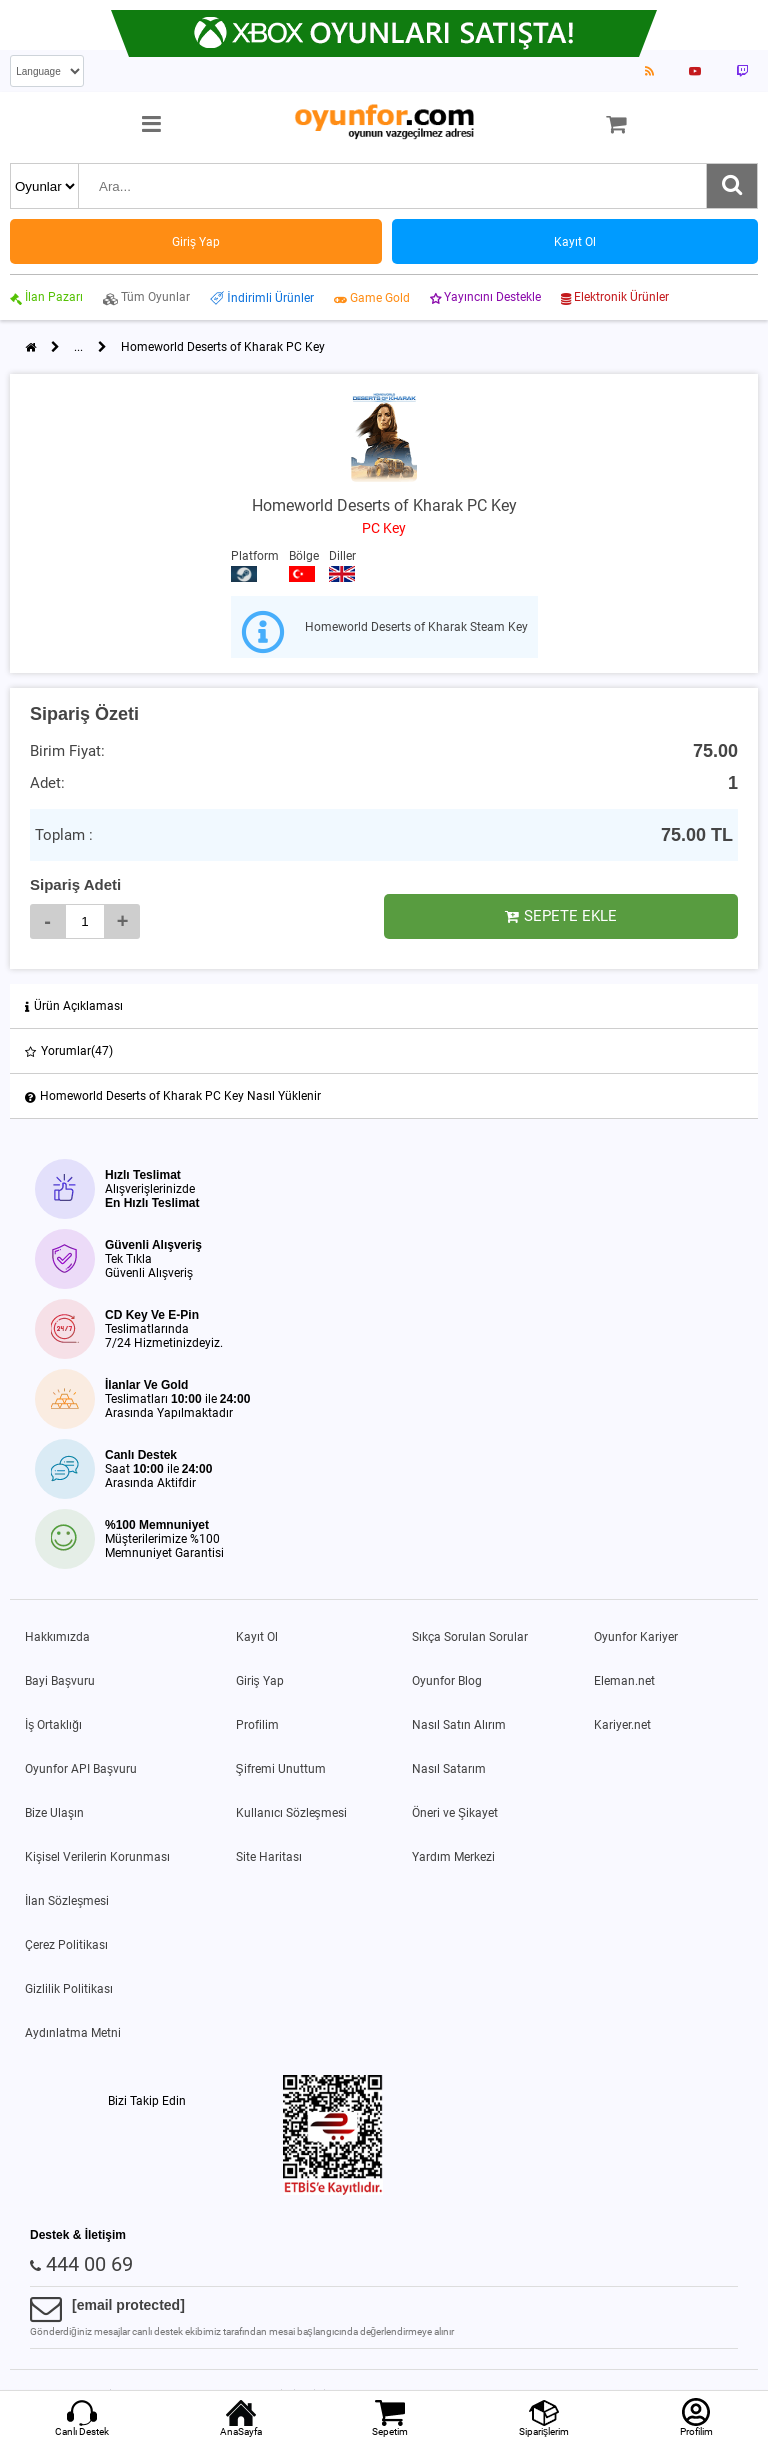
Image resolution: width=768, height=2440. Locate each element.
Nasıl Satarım (449, 1769)
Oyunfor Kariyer (636, 1637)
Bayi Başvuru (60, 1681)
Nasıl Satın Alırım (459, 1725)
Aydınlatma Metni (73, 2033)
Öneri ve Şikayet (455, 1813)
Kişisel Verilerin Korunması (97, 1857)
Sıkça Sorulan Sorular (470, 1637)
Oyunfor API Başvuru (81, 1769)
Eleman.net (624, 1681)
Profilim (257, 1725)
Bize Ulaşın (54, 1813)
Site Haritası (269, 1857)
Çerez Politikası (66, 1945)
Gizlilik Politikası (69, 1989)
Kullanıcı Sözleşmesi (291, 1813)
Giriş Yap (260, 1681)
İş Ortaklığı (53, 1725)
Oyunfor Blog (447, 1681)
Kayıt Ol (257, 1637)
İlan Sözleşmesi (67, 1901)
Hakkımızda (57, 1637)
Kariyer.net (622, 1725)
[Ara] (732, 186)
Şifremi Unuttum (281, 1769)
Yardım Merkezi (453, 1857)
